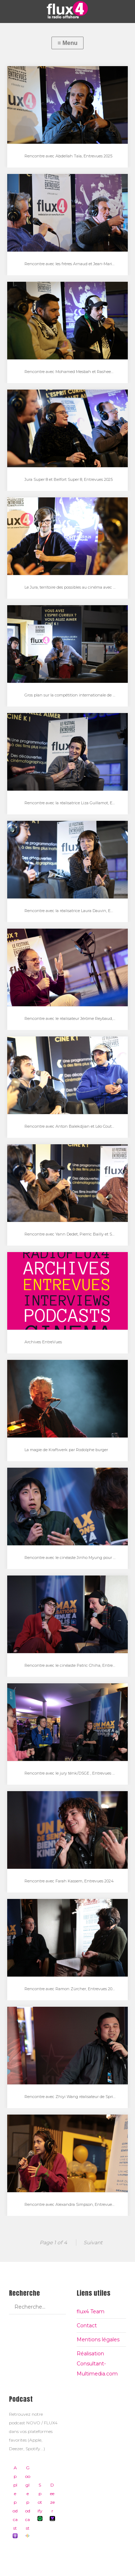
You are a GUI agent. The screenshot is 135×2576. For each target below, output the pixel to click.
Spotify (39, 2501)
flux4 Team (90, 2311)
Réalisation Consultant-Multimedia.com (97, 2363)
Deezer (52, 2501)
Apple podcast (15, 2501)
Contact (87, 2325)
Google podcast (27, 2501)
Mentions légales (98, 2339)
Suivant (93, 2242)
